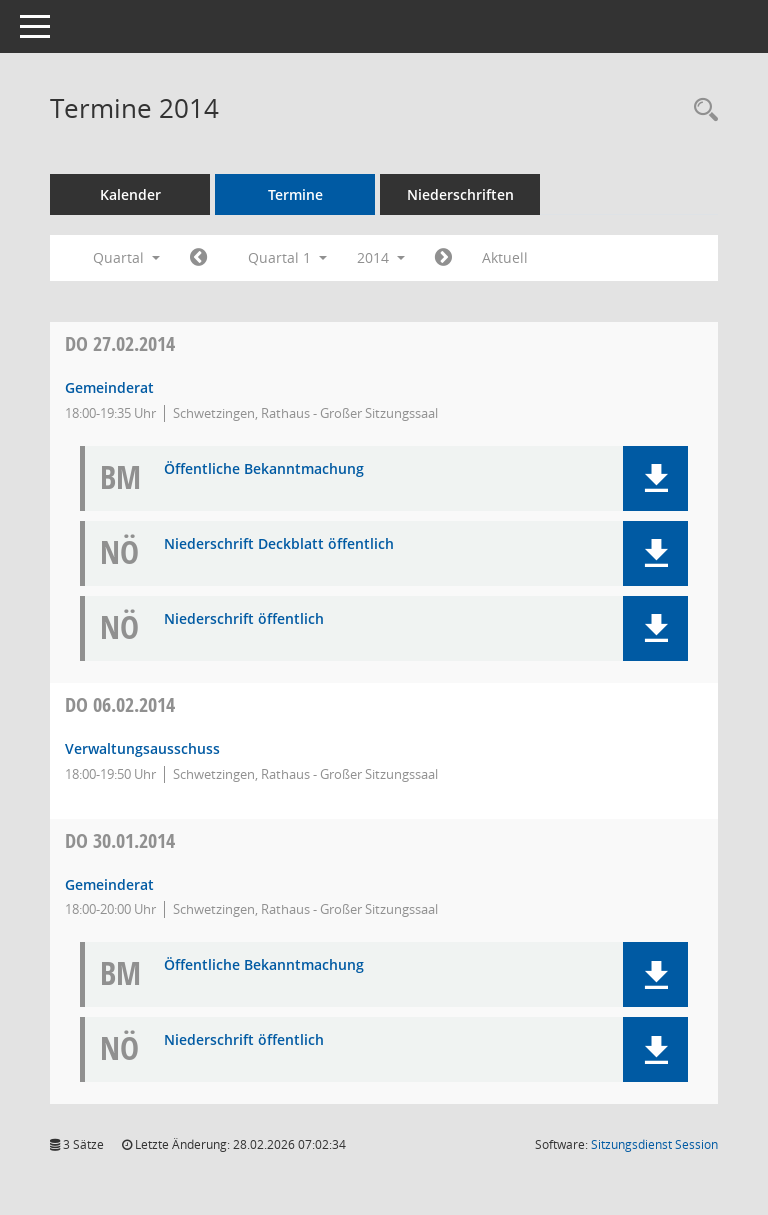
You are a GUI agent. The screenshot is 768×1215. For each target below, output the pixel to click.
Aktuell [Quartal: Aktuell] (505, 257)
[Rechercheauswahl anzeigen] (701, 110)
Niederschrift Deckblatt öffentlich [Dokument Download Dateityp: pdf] (279, 544)
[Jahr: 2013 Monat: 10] (198, 258)
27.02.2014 (120, 343)
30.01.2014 (120, 840)
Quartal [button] (126, 257)
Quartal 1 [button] (287, 257)
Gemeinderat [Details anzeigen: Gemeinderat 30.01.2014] (109, 884)
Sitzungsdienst (654, 1144)
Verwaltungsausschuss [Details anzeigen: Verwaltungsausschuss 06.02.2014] (142, 748)
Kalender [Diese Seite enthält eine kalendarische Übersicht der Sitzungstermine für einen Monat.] (130, 194)
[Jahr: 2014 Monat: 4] (443, 258)
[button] (655, 478)
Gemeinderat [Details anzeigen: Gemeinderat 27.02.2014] (109, 387)
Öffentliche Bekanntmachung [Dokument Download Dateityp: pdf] (264, 469)
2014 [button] (381, 257)
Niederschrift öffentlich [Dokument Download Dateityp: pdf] (244, 619)
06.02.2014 (120, 704)
